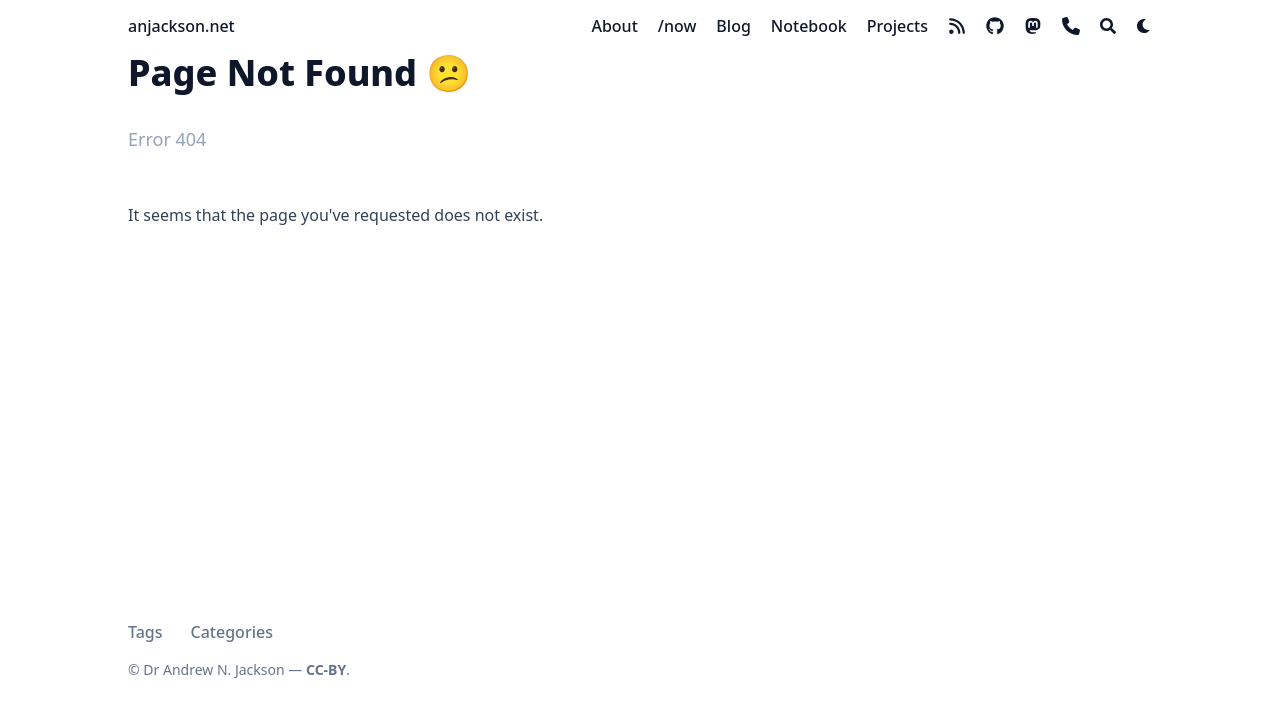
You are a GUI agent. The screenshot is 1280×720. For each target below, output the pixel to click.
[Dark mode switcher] (1144, 26)
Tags (145, 632)
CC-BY (326, 669)
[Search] (1108, 26)
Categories (232, 632)
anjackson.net (181, 26)
